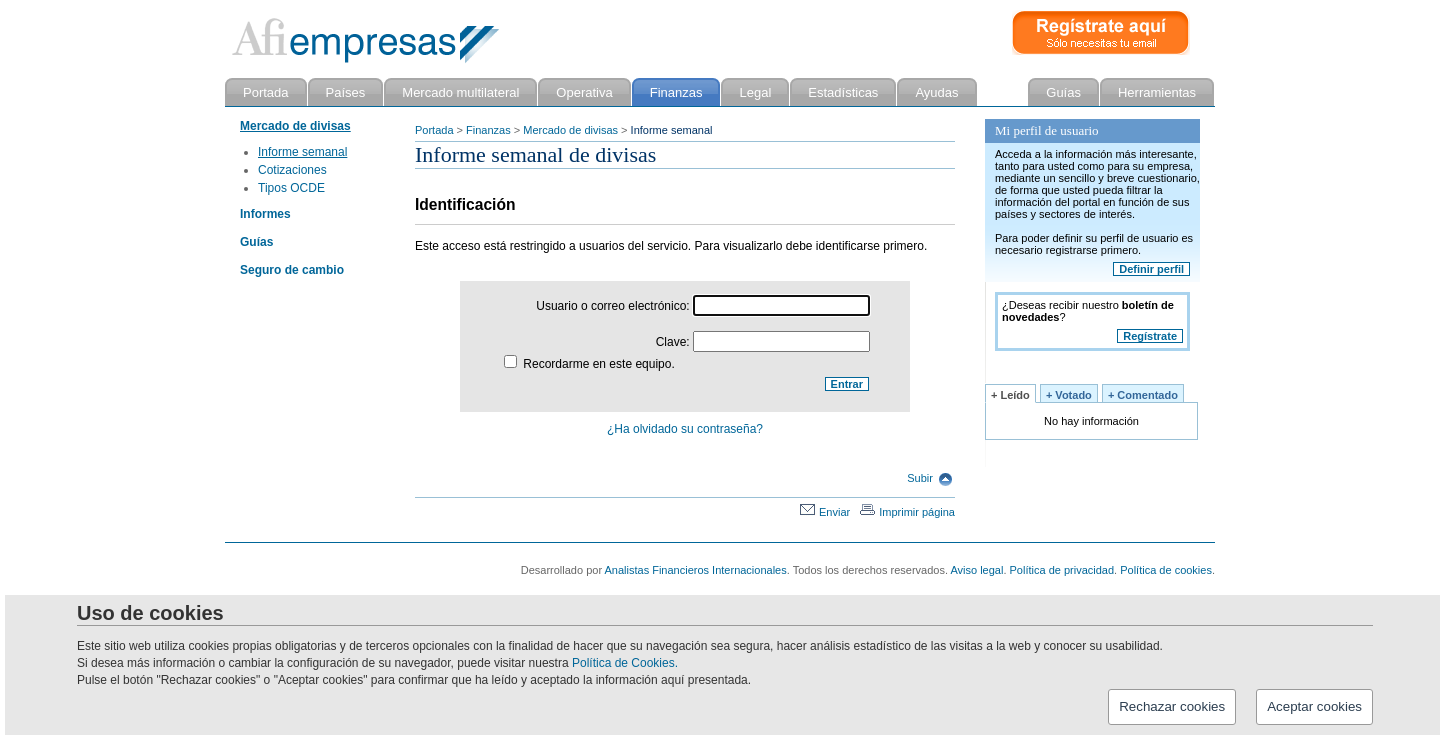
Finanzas (488, 130)
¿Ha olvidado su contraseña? (685, 429)
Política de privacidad (1062, 570)
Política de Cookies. (625, 663)
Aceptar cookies (1314, 706)
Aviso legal (976, 570)
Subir (930, 478)
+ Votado (1069, 395)
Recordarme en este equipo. (589, 364)
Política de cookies (1166, 570)
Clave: (763, 342)
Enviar (825, 512)
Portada (434, 130)
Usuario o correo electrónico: (703, 306)
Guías (256, 242)
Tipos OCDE (291, 188)
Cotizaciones (292, 170)
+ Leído (1010, 395)
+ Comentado (1143, 395)
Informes (265, 214)
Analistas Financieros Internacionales (696, 570)
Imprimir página (907, 512)
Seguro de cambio (292, 270)
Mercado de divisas (570, 130)
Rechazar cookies (1172, 706)
